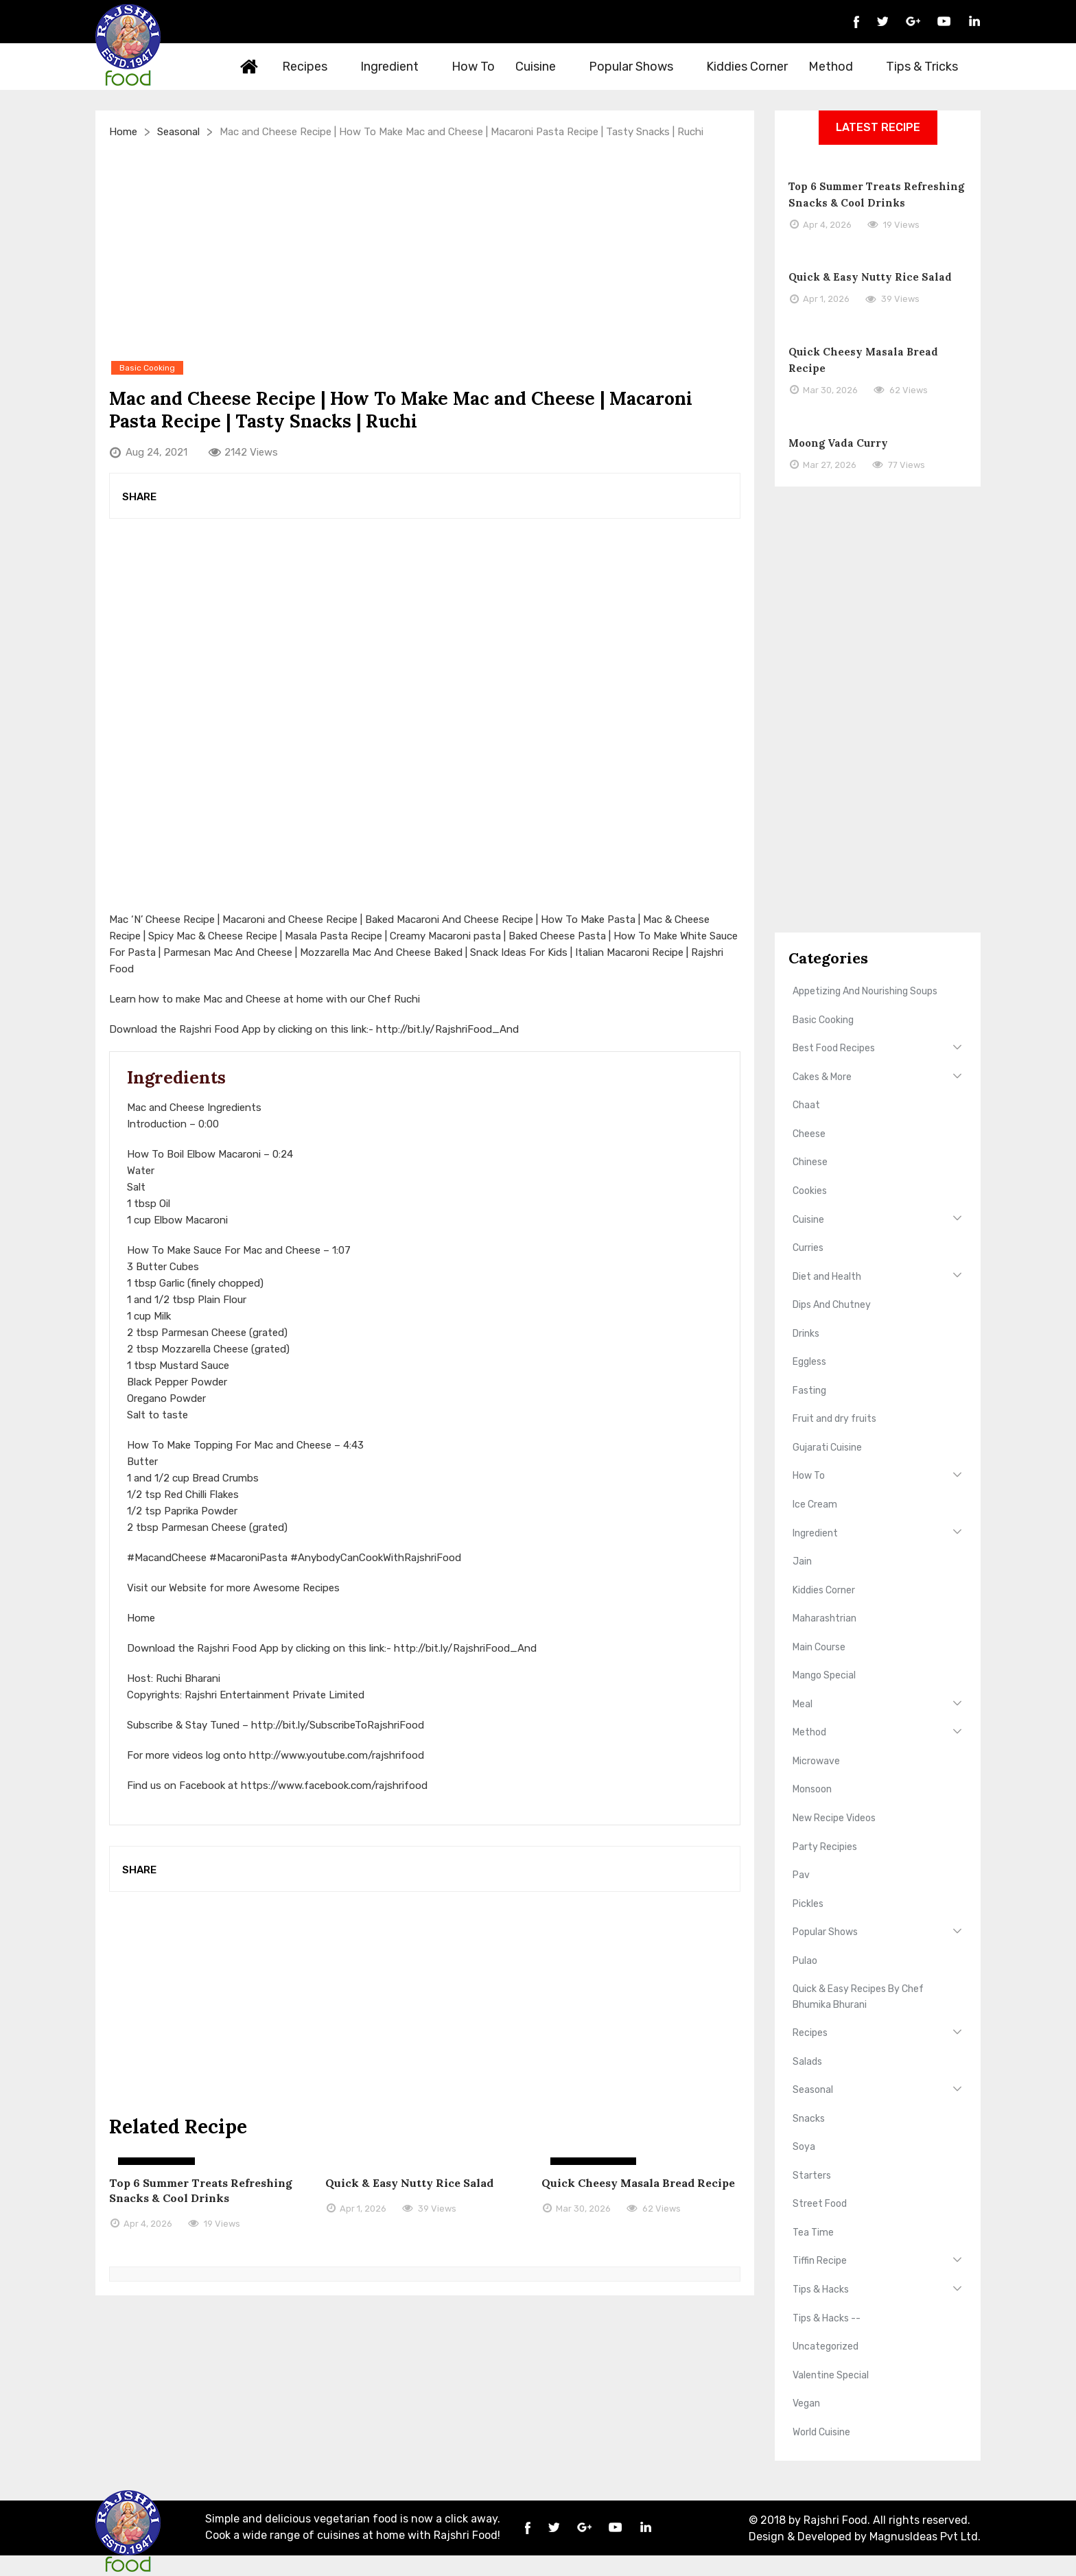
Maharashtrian (824, 1618)
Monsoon (812, 1789)
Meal (802, 1704)
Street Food (820, 2204)
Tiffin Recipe (820, 2261)
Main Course (819, 1647)
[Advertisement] (424, 249)
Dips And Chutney (832, 1305)
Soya (804, 2147)
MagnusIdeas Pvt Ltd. (925, 2536)
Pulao (805, 1961)
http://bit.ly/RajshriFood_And (447, 1029)
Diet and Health (827, 1277)
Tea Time (813, 2232)
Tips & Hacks (821, 2289)
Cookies (810, 1191)
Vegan (806, 2403)
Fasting (809, 1390)
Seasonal (178, 132)
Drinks (806, 1333)
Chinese (810, 1162)
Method (838, 66)
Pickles (808, 1904)
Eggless (809, 1362)
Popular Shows (639, 66)
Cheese (809, 1134)
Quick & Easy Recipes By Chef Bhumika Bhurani (858, 1996)
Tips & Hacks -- (827, 2318)
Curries (808, 1248)
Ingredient (397, 66)
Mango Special (824, 1675)
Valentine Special (831, 2375)
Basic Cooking (823, 1020)
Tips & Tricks (930, 66)
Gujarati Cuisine (827, 1447)
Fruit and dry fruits (834, 1419)
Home (250, 66)
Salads (807, 2062)
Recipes (312, 66)
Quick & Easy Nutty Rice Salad (409, 2183)
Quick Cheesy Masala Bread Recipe (638, 2183)
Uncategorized (825, 2346)
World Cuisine (821, 2432)
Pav (801, 1875)
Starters (812, 2175)
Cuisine (543, 66)
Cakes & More (822, 1077)
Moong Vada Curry (838, 442)
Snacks (809, 2118)
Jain (802, 1561)
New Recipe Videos (834, 1818)
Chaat (806, 1105)
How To (473, 66)
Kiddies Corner (747, 66)
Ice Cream (815, 1504)
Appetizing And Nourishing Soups (865, 991)
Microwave (816, 1761)
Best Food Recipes (834, 1048)
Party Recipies (825, 1847)
